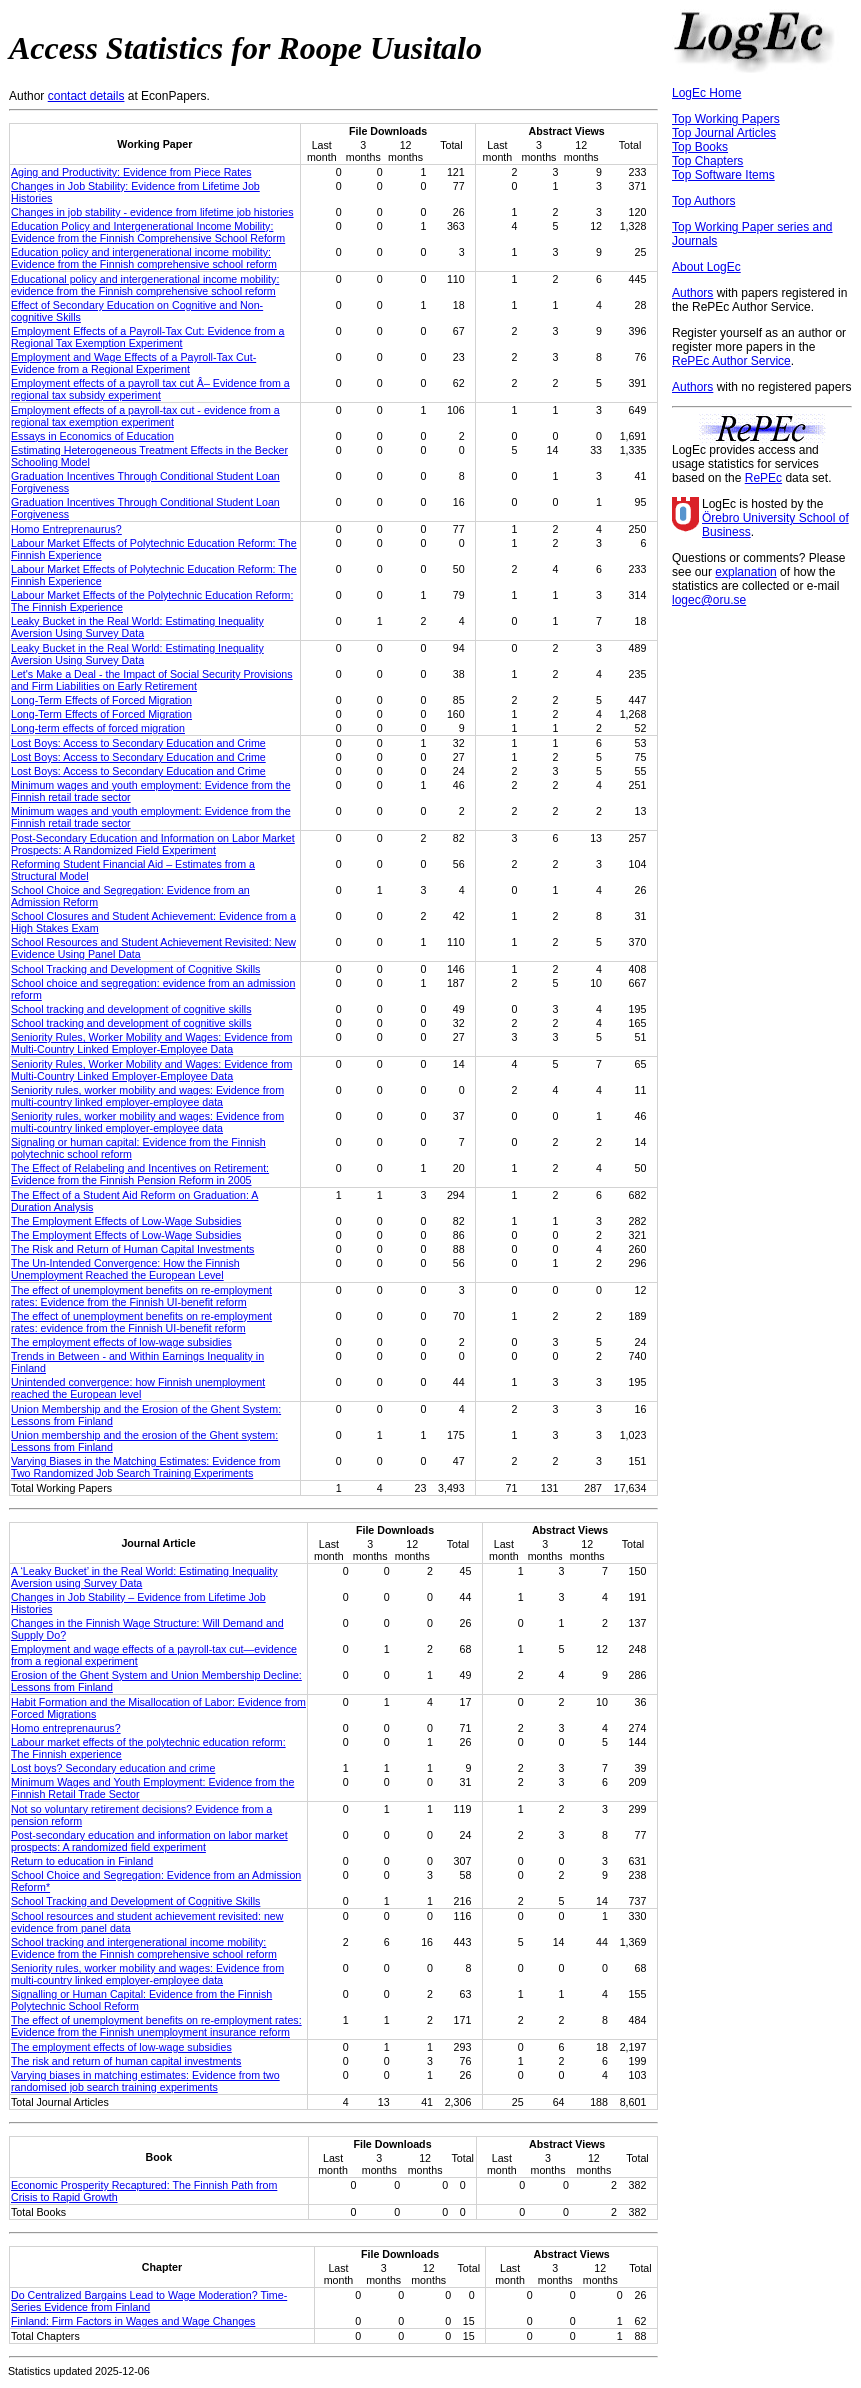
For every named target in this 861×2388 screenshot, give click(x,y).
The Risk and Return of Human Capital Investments (132, 1249)
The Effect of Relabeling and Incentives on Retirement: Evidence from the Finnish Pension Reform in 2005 (140, 1174)
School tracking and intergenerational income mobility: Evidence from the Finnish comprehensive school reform (144, 1948)
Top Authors (703, 201)
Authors (692, 293)
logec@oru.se (709, 600)
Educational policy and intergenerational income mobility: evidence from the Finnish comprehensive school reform (145, 285)
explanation (745, 572)
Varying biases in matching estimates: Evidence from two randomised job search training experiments (145, 2081)
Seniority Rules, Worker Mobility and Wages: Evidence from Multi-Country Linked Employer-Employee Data (151, 1043)
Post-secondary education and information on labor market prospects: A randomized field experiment (149, 1841)
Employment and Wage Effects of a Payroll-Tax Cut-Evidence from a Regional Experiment (133, 363)
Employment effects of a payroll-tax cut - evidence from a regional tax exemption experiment (145, 416)
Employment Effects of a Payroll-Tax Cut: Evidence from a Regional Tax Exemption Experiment (147, 337)
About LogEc (706, 267)
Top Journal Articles (724, 133)
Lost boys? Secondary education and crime (113, 1768)
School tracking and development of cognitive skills (131, 1009)
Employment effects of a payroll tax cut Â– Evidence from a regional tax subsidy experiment (150, 389)
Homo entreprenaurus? (66, 1728)
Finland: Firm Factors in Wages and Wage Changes (133, 2321)
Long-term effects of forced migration (98, 728)
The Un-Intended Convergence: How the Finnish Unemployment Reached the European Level (125, 1269)
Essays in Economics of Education (92, 436)
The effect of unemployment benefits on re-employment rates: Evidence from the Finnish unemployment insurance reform (156, 2026)
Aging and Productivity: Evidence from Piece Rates (131, 172)
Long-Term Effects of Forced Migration (101, 700)
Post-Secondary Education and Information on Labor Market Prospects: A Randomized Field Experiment (153, 844)
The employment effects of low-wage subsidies (121, 1342)
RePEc (763, 478)
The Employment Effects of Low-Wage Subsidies (126, 1221)
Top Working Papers (726, 119)
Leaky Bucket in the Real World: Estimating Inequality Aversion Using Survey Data (137, 627)
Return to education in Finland (82, 1861)
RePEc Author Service (731, 361)
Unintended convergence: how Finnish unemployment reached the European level (138, 1388)
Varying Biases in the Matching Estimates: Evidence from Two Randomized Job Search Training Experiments (145, 1467)
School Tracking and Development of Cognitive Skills (135, 969)
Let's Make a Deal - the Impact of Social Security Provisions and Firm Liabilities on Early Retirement (152, 680)
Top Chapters (707, 161)
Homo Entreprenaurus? (66, 529)
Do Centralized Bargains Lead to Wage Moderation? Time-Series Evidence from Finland (149, 2301)
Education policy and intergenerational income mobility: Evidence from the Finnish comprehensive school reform (144, 258)
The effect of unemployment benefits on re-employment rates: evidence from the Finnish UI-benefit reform (141, 1322)
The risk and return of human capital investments (126, 2061)
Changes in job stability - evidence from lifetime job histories (152, 212)
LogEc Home (706, 93)
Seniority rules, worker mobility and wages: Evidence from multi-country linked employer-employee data (147, 1096)
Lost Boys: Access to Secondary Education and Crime (138, 743)
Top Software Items (723, 175)
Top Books (700, 147)
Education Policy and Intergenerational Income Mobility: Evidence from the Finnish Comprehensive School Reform (148, 232)
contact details (86, 96)
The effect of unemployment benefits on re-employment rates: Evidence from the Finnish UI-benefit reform (141, 1296)
